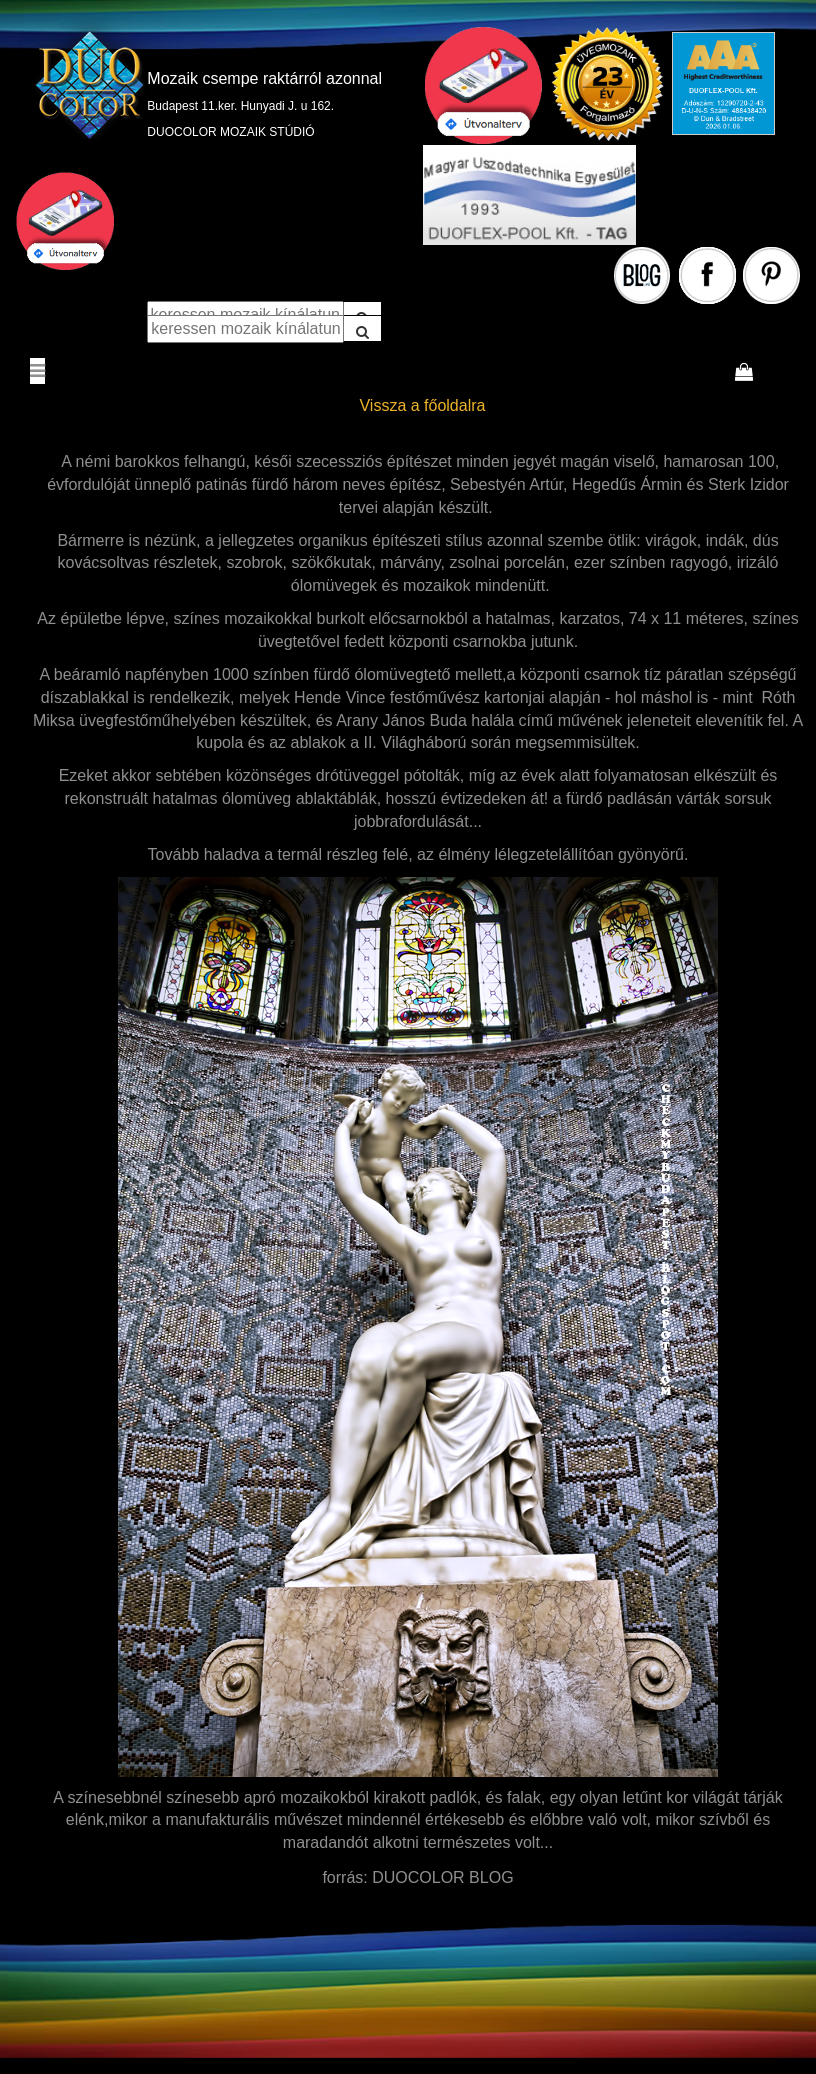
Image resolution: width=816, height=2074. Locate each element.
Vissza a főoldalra (422, 405)
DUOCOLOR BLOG (442, 1877)
